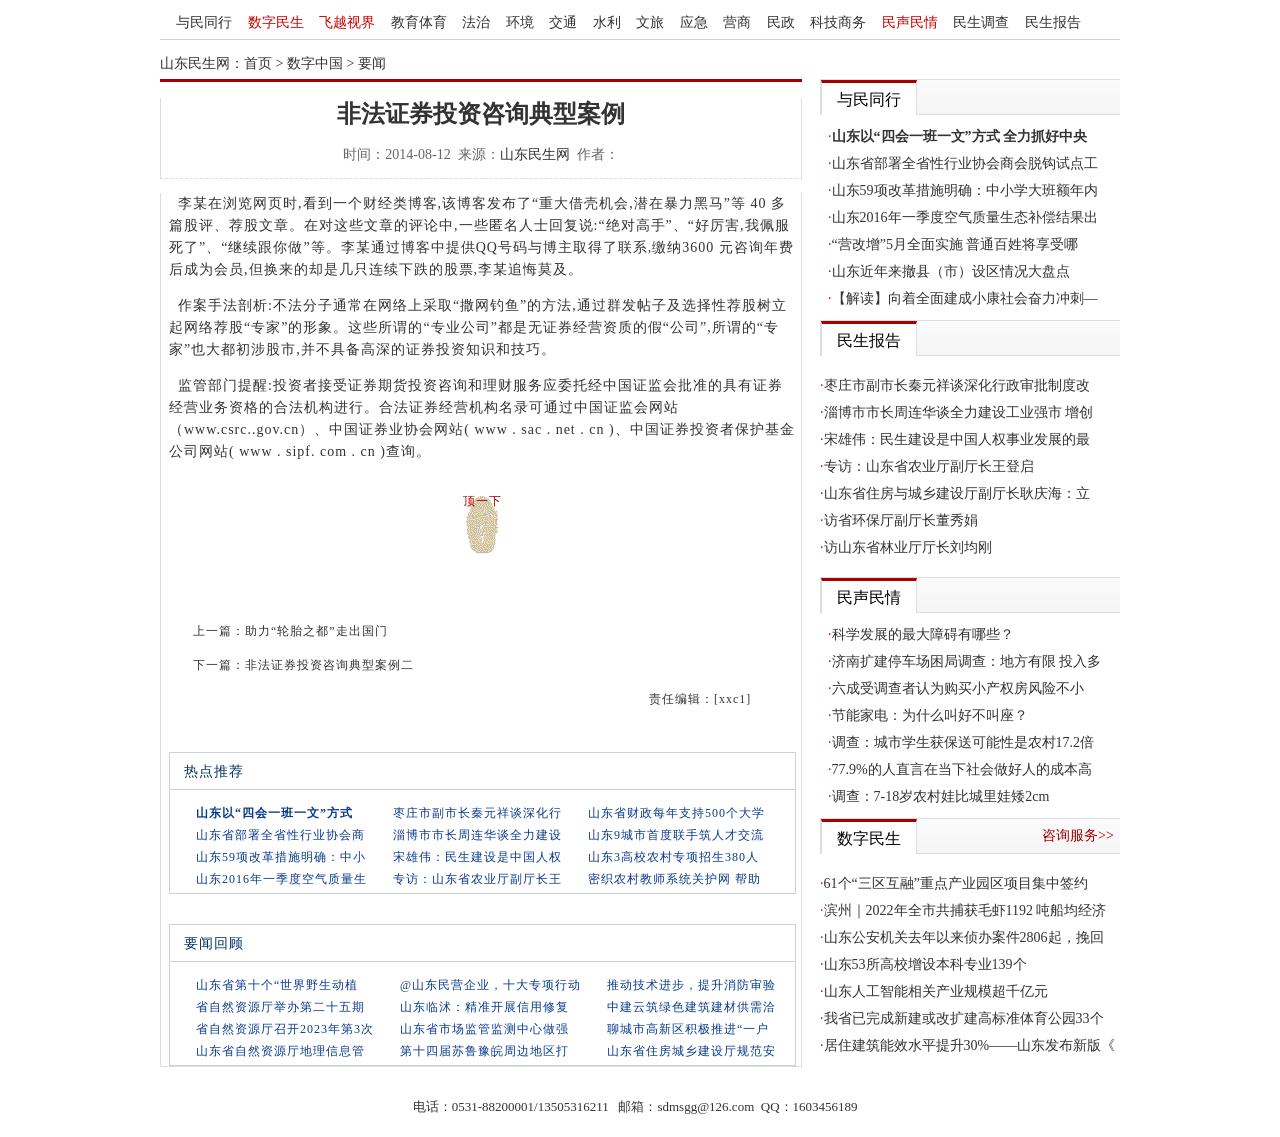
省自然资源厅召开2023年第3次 (285, 1029)
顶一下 (482, 501)
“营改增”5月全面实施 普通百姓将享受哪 (955, 244)
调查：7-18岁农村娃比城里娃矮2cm (941, 796)
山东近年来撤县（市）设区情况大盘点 (951, 271)
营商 (737, 22)
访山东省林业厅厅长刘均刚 (908, 547)
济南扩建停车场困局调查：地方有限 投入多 (967, 661)
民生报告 (1053, 22)
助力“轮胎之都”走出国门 (316, 631)
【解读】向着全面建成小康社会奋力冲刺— (965, 298)
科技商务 (838, 22)
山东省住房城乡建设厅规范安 (691, 1051)
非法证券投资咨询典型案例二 (329, 665)
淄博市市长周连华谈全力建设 (477, 835)
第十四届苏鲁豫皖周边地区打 (484, 1051)
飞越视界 (347, 22)
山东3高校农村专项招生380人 (673, 857)
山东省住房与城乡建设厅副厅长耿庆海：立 (957, 493)
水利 (607, 22)
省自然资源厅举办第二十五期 (280, 1007)
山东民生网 (535, 154)
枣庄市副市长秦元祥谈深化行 (477, 813)
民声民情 (910, 22)
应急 (694, 22)
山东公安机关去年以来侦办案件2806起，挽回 (964, 937)
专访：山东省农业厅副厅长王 (477, 879)
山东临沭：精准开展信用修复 (484, 1007)
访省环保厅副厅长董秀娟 (901, 520)
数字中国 (315, 63)
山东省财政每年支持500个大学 (676, 813)
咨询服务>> (1078, 835)
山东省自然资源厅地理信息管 (280, 1051)
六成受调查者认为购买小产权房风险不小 (958, 688)
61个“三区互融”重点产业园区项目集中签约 (956, 883)
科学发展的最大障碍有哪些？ (923, 634)
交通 (563, 22)
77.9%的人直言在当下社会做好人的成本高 (962, 769)
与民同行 (204, 22)
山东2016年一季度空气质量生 (281, 879)
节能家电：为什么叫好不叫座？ (930, 715)
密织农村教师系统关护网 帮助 (674, 879)
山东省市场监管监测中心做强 (484, 1029)
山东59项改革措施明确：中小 (281, 857)
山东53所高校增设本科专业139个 (925, 964)
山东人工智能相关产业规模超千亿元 (936, 991)
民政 (781, 22)
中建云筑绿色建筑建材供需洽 (691, 1007)
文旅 (650, 22)
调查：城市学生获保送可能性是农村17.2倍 (963, 742)
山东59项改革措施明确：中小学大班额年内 (965, 190)
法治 (476, 22)
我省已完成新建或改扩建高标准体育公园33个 (964, 1018)
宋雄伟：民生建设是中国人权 (477, 857)
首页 (258, 63)
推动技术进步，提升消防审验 (691, 985)
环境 (520, 22)
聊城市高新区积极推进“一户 (688, 1029)
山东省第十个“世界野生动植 (277, 985)
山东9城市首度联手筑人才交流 (676, 835)
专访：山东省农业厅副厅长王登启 (929, 466)
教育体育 (419, 22)
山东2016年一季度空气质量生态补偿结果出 (965, 217)
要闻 (372, 63)
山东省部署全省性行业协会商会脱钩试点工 (965, 163)
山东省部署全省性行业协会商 (280, 835)
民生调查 (981, 22)
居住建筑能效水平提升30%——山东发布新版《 (970, 1045)
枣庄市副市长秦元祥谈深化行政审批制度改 (957, 385)
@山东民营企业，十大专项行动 (490, 985)
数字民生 (276, 22)
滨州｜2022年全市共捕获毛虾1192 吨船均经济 (965, 910)
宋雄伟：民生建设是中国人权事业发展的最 (957, 439)
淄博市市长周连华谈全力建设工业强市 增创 (959, 412)
